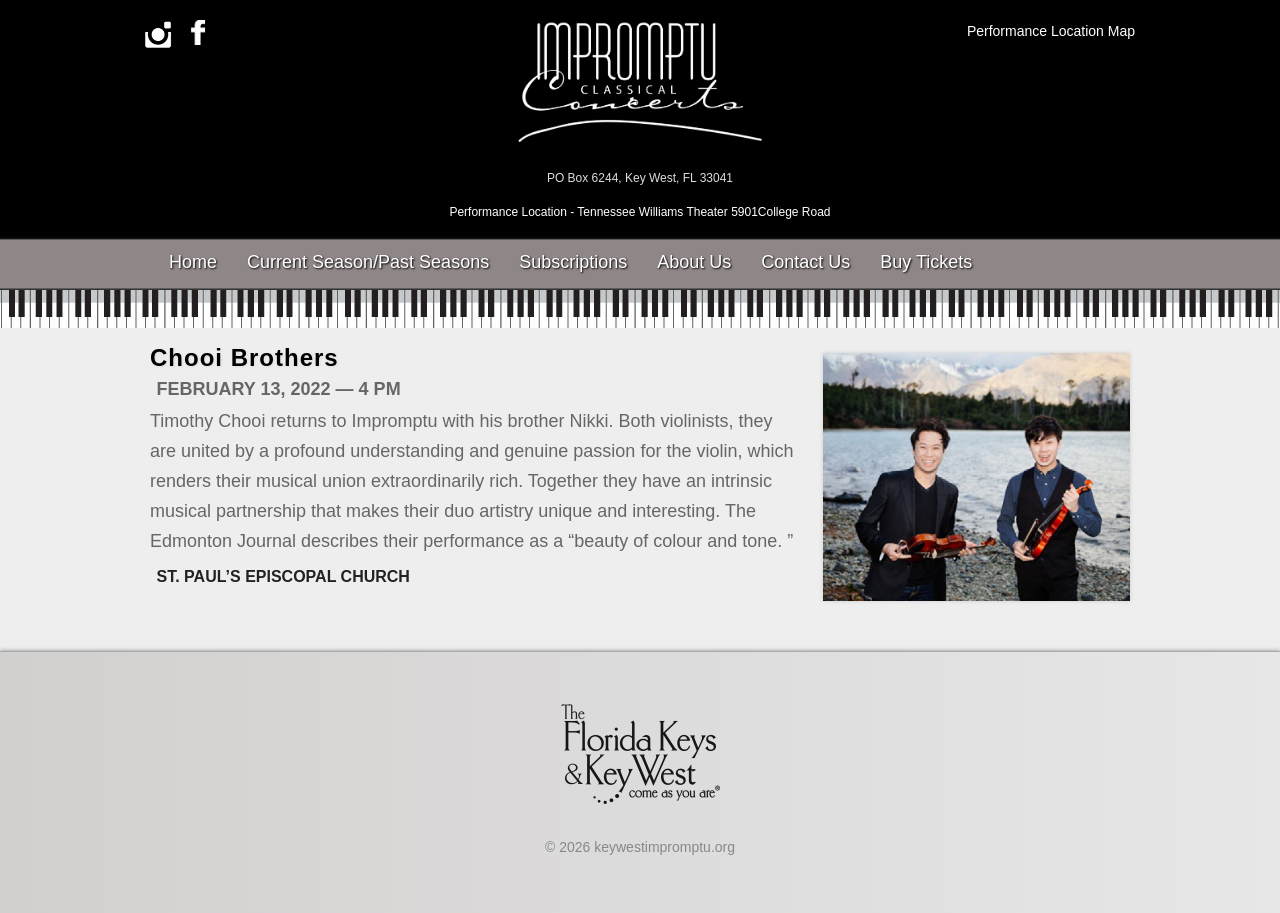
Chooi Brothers (244, 357)
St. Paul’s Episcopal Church (283, 576)
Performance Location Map (1051, 31)
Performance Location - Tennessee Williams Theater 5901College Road (639, 212)
